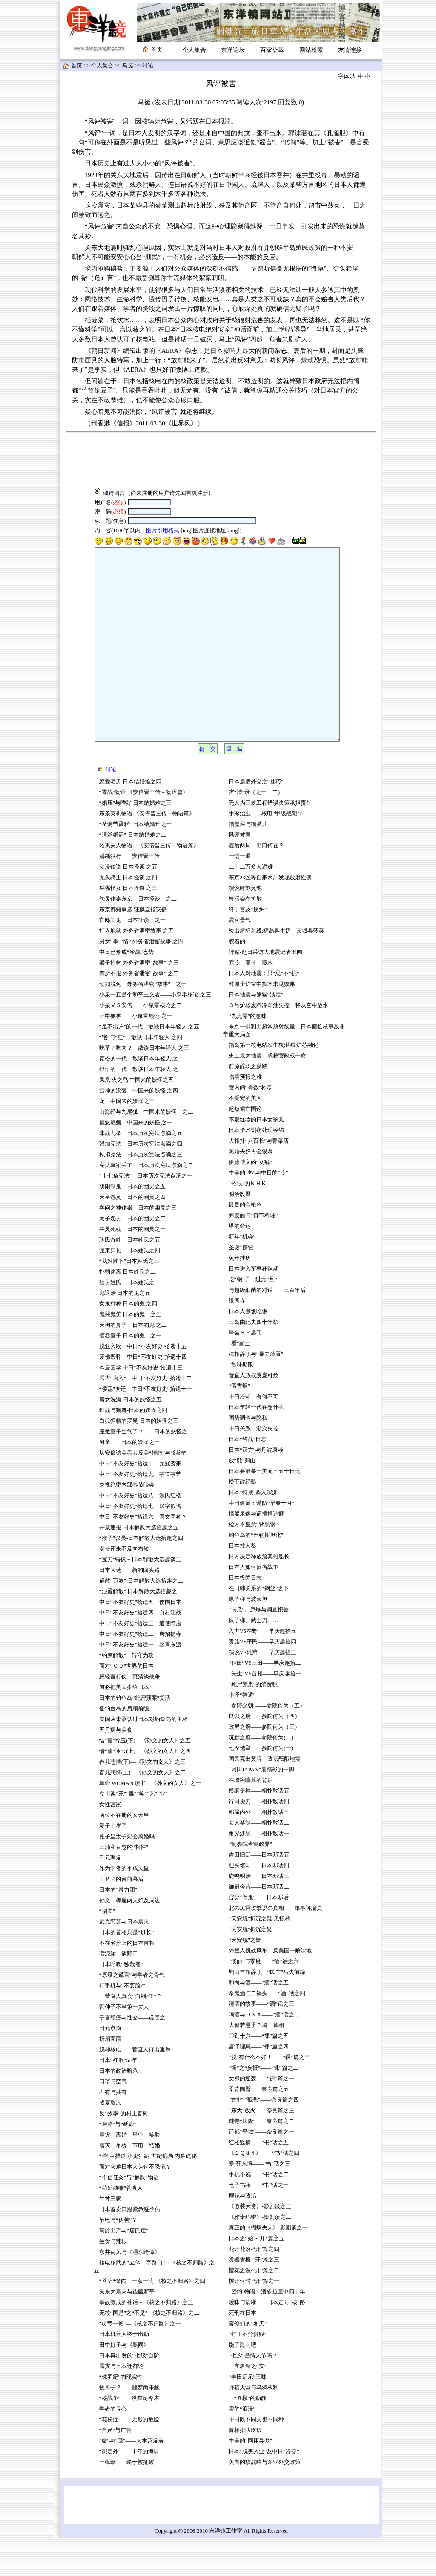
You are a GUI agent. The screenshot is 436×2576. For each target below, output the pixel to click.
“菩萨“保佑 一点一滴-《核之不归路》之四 (152, 2319)
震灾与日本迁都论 (121, 2405)
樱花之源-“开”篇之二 (254, 2309)
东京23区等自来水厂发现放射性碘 (270, 916)
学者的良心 (113, 2447)
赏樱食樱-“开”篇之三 (254, 2298)
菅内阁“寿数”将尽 (250, 1126)
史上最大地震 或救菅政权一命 (267, 1094)
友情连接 (350, 50)
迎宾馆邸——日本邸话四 (259, 1904)
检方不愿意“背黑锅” (253, 1563)
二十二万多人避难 (251, 905)
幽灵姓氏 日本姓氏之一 (129, 1321)
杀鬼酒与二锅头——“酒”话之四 (267, 2032)
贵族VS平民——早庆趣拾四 (262, 1680)
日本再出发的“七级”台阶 (129, 2394)
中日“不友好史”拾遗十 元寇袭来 (140, 1502)
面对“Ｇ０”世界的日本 (126, 1704)
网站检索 (311, 50)
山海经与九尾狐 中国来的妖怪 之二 (146, 1150)
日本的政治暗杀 (118, 2109)
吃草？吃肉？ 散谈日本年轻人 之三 (144, 1086)
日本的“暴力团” (118, 1928)
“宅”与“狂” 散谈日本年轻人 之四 (140, 1076)
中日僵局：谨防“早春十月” (261, 1542)
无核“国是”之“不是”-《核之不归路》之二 (149, 2351)
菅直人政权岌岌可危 (253, 1414)
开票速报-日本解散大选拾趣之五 (138, 1566)
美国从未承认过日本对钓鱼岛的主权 (143, 1758)
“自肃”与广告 (115, 2469)
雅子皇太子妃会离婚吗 (127, 1875)
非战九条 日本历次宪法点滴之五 (140, 1172)
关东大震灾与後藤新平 (127, 2330)
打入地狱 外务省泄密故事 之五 (136, 969)
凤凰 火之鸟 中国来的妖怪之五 (136, 1118)
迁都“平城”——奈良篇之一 (261, 2170)
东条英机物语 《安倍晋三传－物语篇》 (147, 852)
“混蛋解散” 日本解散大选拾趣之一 (141, 1630)
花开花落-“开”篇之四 (254, 2287)
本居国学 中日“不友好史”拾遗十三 (144, 1406)
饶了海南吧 (242, 2383)
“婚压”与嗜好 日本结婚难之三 (135, 841)
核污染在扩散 (246, 937)
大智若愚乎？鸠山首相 (256, 2064)
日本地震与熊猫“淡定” (256, 1033)
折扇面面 (110, 2077)
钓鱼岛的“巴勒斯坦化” (256, 1574)
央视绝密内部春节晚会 (127, 1523)
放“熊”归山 (242, 1499)
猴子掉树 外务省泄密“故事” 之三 (139, 1001)
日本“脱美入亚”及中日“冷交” (264, 2490)
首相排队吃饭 (245, 2469)
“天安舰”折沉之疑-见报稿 (260, 1957)
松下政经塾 (242, 1520)
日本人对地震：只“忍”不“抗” (264, 1012)
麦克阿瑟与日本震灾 (124, 1960)
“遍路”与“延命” (118, 2163)
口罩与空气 (113, 2120)
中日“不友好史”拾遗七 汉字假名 (140, 1545)
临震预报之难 (245, 1115)
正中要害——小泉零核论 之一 (135, 1054)
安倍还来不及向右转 (124, 1587)
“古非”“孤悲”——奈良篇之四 (264, 2138)
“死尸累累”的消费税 (253, 1723)
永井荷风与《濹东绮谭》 (129, 2290)
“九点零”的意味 (248, 1054)
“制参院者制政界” (250, 1883)
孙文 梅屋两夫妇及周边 (129, 1939)
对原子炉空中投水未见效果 (262, 1022)
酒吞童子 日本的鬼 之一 (130, 1374)
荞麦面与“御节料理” (253, 1254)
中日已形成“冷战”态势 (126, 990)
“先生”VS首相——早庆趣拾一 (265, 1712)
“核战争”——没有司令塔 (129, 2437)
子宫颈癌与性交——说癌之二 (135, 2056)
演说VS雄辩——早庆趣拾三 (263, 1691)
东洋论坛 (233, 50)
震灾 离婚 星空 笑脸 (129, 2173)
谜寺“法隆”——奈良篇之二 (261, 2160)
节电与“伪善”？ (118, 2258)
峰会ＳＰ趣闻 (245, 1371)
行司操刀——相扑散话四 (259, 1840)
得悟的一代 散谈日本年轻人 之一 (141, 1108)
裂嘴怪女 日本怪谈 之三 (128, 927)
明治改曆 (240, 1233)
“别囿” (107, 1949)
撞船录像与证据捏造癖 (256, 1552)
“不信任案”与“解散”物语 (129, 2216)
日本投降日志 (245, 1616)
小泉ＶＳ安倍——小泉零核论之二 (140, 1044)
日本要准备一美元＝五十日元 (265, 1510)
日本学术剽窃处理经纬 (256, 1169)
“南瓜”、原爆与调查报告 (259, 1648)
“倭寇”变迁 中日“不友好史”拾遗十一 (145, 1427)
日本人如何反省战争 (253, 1606)
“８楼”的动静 (248, 2437)
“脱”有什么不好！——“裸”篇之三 (269, 2096)
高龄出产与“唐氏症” (123, 2269)
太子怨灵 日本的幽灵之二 (132, 1257)
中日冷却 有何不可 (253, 1435)
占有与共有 (113, 2131)
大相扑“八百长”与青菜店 (259, 1179)
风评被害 (240, 873)
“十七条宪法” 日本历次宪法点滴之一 (145, 1214)
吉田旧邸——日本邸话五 (259, 1893)
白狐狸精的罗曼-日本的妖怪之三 (138, 1459)
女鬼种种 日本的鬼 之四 (128, 1342)
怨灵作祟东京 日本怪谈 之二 (138, 937)
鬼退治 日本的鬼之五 (124, 1331)
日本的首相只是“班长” (126, 1971)
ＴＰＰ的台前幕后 (121, 1917)
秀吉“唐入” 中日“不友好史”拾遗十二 (145, 1417)
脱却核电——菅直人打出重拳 (135, 2088)
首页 (76, 66)
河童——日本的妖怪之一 (129, 1481)
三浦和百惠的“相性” (123, 1886)
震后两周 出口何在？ (256, 884)
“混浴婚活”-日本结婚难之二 (133, 873)
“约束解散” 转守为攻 (126, 1694)
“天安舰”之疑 (245, 1978)
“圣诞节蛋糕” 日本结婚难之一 (135, 863)
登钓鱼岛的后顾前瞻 (124, 1747)
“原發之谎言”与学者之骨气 (132, 2013)
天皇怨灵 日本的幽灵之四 (132, 1236)
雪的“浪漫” (242, 2447)
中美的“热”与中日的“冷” (258, 1211)
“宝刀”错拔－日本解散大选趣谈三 (140, 1598)
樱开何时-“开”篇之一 (254, 2319)
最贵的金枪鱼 (245, 1243)
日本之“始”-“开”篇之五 (256, 2277)
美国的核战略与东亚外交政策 (265, 2501)
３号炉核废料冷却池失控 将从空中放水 (278, 1044)
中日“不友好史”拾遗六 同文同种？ (143, 1555)
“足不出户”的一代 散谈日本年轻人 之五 (149, 1065)
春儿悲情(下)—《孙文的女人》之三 (142, 1800)
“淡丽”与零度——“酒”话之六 (264, 2000)
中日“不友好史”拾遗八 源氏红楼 (140, 1534)
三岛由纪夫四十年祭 (253, 1360)
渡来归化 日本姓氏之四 (129, 1289)
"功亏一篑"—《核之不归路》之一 (140, 2362)
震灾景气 (240, 959)
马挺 (127, 66)
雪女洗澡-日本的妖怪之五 (130, 1438)
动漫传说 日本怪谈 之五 (128, 905)
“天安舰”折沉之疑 (250, 1968)
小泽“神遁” (242, 1733)
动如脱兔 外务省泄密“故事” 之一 (143, 1022)
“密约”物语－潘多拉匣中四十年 (267, 2330)
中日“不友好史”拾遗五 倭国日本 (140, 1640)
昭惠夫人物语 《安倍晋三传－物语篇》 (149, 884)
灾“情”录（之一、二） (256, 831)
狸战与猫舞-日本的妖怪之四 (136, 1449)
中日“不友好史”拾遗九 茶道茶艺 (140, 1513)
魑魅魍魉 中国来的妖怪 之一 (135, 1161)
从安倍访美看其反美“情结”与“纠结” (142, 1491)
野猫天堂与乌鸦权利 (253, 2426)
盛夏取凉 (110, 2141)
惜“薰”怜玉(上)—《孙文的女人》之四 (145, 1790)
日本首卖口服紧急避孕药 (129, 2248)
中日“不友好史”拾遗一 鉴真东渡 (140, 1683)
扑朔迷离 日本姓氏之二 (127, 1310)
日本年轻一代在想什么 (256, 1446)
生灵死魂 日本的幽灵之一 (132, 1268)
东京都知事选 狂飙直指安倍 (133, 948)
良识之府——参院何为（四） (265, 1755)
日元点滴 (110, 2067)
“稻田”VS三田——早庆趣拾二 (265, 1701)
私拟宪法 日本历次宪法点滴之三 (140, 1193)
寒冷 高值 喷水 (251, 1001)
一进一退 (240, 895)
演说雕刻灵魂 (245, 927)
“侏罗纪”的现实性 (121, 2415)
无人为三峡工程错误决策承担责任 (270, 841)
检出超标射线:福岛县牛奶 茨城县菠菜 (279, 969)
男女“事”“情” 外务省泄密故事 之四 (141, 980)
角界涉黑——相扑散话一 (259, 1872)
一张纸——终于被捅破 (127, 2501)
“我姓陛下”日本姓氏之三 (129, 1299)
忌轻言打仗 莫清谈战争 (129, 1715)
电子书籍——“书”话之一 (259, 2224)
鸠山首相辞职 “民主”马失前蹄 (267, 2010)
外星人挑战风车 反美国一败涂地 (270, 1989)
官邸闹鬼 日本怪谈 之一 (132, 959)
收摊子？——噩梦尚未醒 (129, 2426)
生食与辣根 (113, 2280)
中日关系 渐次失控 (253, 1467)
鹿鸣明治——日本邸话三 (259, 1915)
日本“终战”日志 (248, 1478)
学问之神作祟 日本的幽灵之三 (138, 1246)
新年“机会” (242, 1275)
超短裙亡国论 (245, 1147)
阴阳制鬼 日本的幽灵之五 (132, 1225)
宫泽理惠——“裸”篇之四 (259, 2085)
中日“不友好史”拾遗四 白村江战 (140, 1651)
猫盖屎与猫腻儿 (248, 863)
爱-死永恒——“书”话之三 (259, 2202)
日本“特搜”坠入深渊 (253, 1531)
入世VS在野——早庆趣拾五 (262, 1669)
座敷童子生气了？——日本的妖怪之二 (146, 1470)
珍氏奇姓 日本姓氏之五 (129, 1278)
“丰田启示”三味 (248, 2415)
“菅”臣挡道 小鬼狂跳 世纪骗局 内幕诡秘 (148, 2195)
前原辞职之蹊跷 (248, 1105)
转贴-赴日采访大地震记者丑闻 (265, 990)
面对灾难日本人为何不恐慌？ (135, 2205)
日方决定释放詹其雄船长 (259, 1595)
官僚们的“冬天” (248, 2362)
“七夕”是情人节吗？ (253, 2394)
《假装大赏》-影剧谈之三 (260, 2245)
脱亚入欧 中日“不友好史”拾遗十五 (143, 1385)
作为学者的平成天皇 (124, 1907)
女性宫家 (110, 1843)
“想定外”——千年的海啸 (129, 2490)
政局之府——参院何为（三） (265, 1765)
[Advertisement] (221, 457)
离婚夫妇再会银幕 (251, 1190)
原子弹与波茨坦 (248, 1637)
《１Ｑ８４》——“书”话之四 (264, 2192)
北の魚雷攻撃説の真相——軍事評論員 (276, 1946)
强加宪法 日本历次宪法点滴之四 (140, 1182)
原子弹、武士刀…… (253, 1659)
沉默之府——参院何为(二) (261, 1776)
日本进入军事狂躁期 (253, 1307)
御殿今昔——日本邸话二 (259, 1925)
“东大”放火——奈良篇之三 (261, 2149)
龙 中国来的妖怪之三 (127, 1140)
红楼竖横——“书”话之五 (259, 2181)
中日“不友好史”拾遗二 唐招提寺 (140, 1672)
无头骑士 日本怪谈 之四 (128, 916)
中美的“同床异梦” (250, 2479)
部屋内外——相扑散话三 (259, 1851)
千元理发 (110, 1896)
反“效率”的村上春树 (123, 2152)
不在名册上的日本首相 (127, 1981)
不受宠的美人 (245, 1137)
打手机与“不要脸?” (122, 2024)
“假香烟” (239, 1424)
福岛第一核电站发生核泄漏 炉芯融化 (273, 1083)
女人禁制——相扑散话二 (259, 1861)
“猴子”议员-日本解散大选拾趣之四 (141, 1577)
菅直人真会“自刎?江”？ (130, 2035)
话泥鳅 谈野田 (118, 1992)
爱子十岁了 (113, 1864)
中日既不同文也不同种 (256, 2458)
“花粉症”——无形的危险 (129, 2458)
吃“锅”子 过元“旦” (253, 1318)
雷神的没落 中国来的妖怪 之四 (138, 1129)
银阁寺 (237, 1339)
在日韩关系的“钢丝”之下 (259, 1627)
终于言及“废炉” (248, 948)
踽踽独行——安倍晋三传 (129, 895)
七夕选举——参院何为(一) (261, 1787)
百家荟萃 (272, 50)
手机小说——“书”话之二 (259, 2213)
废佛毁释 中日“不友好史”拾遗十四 (143, 1395)
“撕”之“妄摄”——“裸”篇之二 (263, 2106)
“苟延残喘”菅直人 (121, 2226)
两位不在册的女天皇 (124, 1854)
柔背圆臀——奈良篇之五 (259, 2128)
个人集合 (194, 50)
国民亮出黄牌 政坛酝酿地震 (265, 1797)
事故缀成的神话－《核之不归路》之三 (146, 2341)
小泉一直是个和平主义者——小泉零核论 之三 (155, 1033)
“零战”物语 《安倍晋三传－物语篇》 (144, 831)
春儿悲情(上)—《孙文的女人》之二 (142, 1811)
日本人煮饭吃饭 (248, 1350)
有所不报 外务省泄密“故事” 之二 (139, 1012)
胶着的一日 (242, 980)
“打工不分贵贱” (248, 2373)
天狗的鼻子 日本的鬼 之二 (133, 1363)
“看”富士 (239, 1382)
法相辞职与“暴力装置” (256, 1392)
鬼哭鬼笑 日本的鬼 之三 (130, 1353)
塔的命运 (240, 1265)
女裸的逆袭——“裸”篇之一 (261, 2117)
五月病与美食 (115, 1768)
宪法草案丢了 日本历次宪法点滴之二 (146, 1204)
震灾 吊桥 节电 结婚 (129, 2184)
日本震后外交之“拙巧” (256, 820)
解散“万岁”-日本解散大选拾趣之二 (141, 1619)
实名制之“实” (248, 2405)
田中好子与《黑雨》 (124, 2383)
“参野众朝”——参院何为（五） (267, 1744)
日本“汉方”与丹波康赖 (256, 1488)
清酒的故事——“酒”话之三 (261, 2042)
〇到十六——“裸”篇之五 (259, 2074)
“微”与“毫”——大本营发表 (131, 2479)
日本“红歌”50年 (118, 2099)
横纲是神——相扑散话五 (259, 1829)
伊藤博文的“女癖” (250, 1201)
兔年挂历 (240, 1297)
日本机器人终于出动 (124, 2373)
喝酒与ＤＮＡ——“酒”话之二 (264, 2053)
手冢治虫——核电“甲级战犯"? (265, 852)
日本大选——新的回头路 (129, 1608)
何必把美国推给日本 (124, 1726)
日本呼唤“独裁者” (121, 2003)
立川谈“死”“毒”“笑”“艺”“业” (133, 1832)
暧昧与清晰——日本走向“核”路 (267, 2341)
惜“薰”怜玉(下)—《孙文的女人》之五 (145, 1779)
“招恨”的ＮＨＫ (248, 1222)
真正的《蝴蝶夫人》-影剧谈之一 (268, 2266)
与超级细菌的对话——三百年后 (267, 1328)
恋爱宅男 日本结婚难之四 (130, 820)
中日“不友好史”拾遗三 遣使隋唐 (140, 1662)
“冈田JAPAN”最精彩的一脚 (261, 1808)
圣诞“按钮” (242, 1286)
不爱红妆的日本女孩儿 (256, 1158)
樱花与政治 (242, 2234)
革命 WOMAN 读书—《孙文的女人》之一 (150, 1822)
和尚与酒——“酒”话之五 (259, 2021)
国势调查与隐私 (248, 1456)
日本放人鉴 (242, 1584)
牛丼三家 (110, 2237)
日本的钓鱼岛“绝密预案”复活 (134, 1736)
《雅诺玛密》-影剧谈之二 (260, 2255)
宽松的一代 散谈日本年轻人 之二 (141, 1097)
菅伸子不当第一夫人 (124, 2045)
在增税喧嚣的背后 (251, 1819)
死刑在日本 (242, 2351)
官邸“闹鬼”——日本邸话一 (261, 1936)
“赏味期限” (242, 1403)
